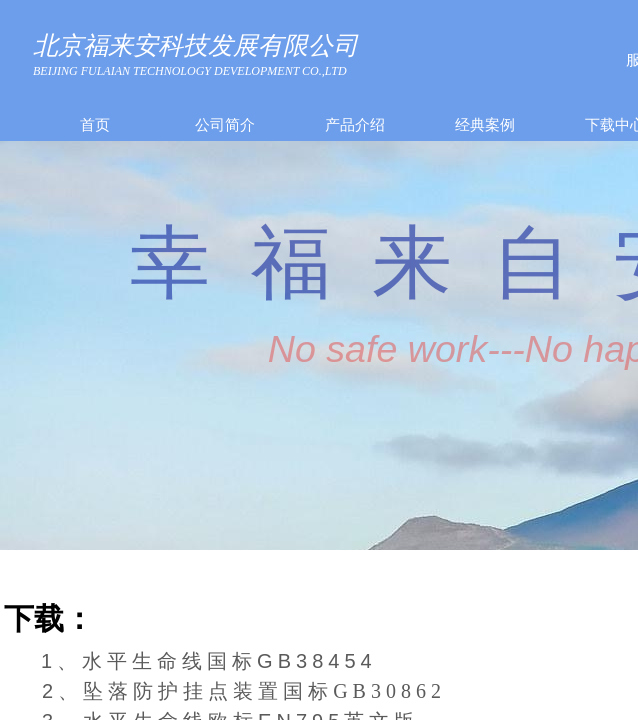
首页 (95, 125)
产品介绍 (355, 125)
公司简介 (225, 125)
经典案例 (485, 125)
